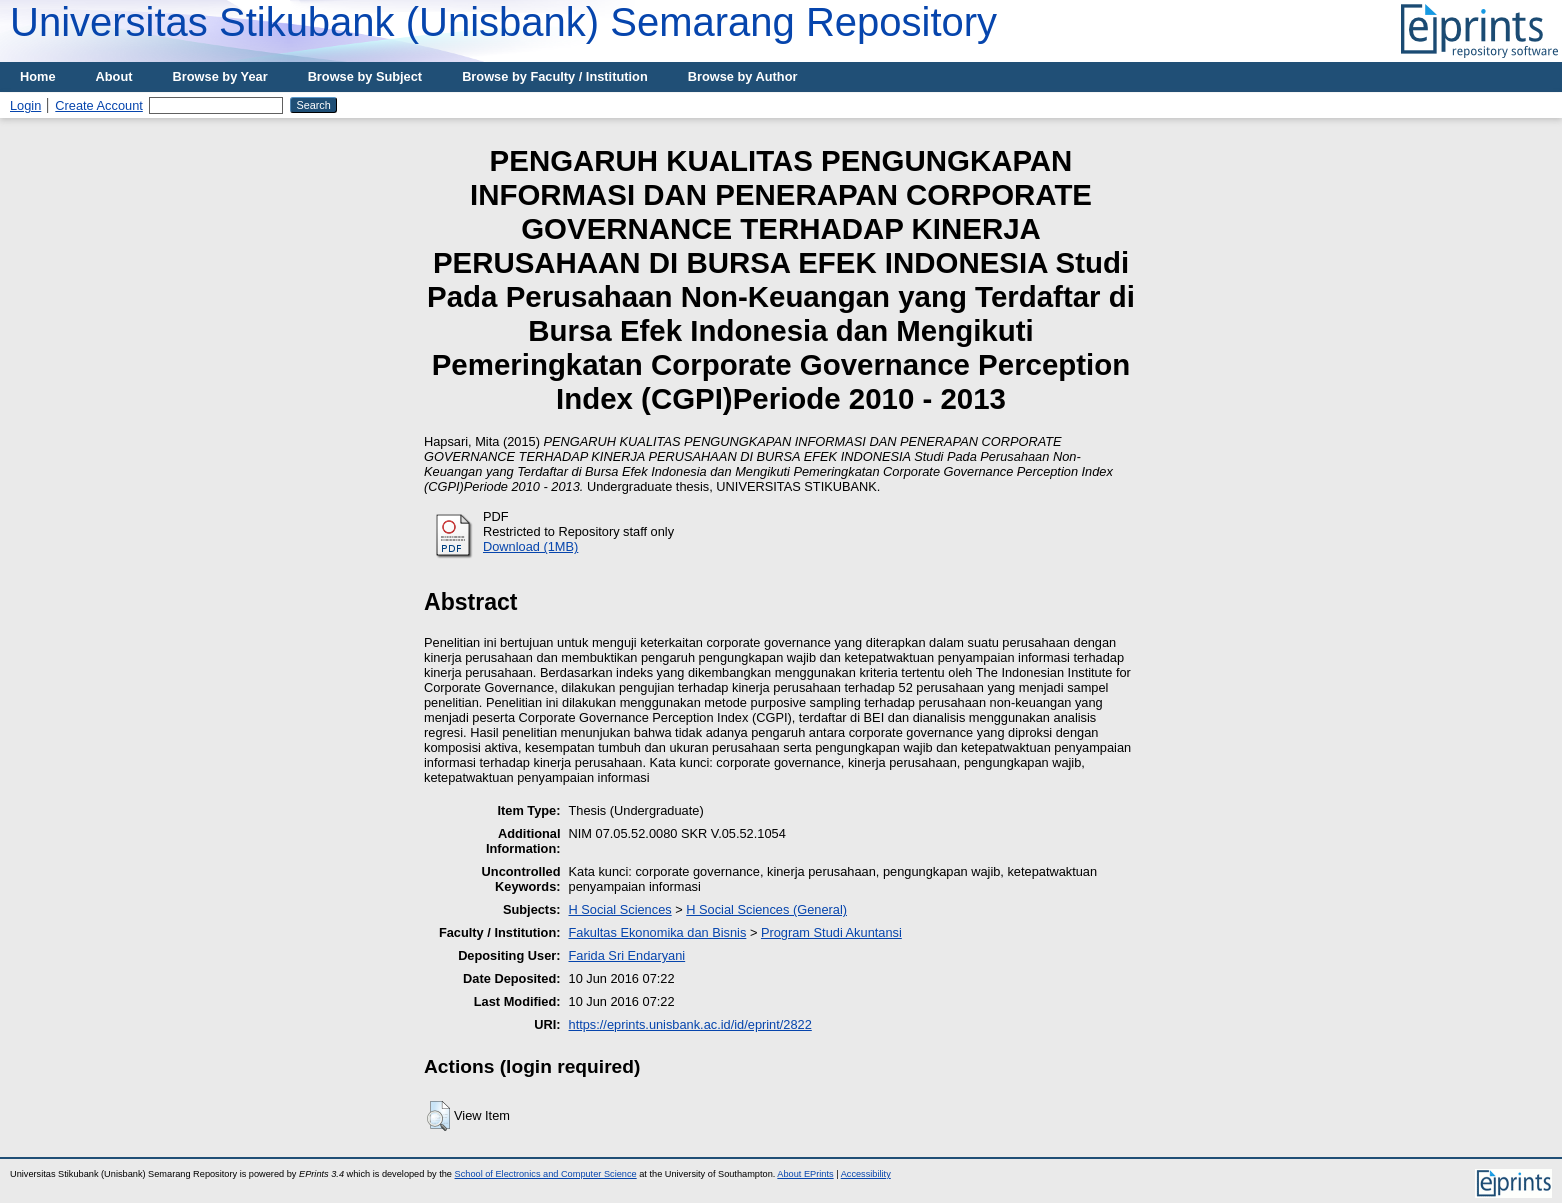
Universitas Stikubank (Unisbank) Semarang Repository (503, 22)
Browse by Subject (365, 76)
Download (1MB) (530, 546)
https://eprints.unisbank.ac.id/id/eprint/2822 (690, 1024)
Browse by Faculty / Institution (555, 76)
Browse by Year (220, 76)
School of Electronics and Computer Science (546, 1174)
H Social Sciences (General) (766, 909)
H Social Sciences (620, 909)
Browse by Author (743, 76)
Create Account (99, 105)
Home (38, 76)
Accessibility (866, 1174)
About (114, 76)
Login (25, 105)
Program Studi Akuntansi (831, 932)
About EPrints (805, 1174)
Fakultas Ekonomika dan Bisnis (658, 932)
